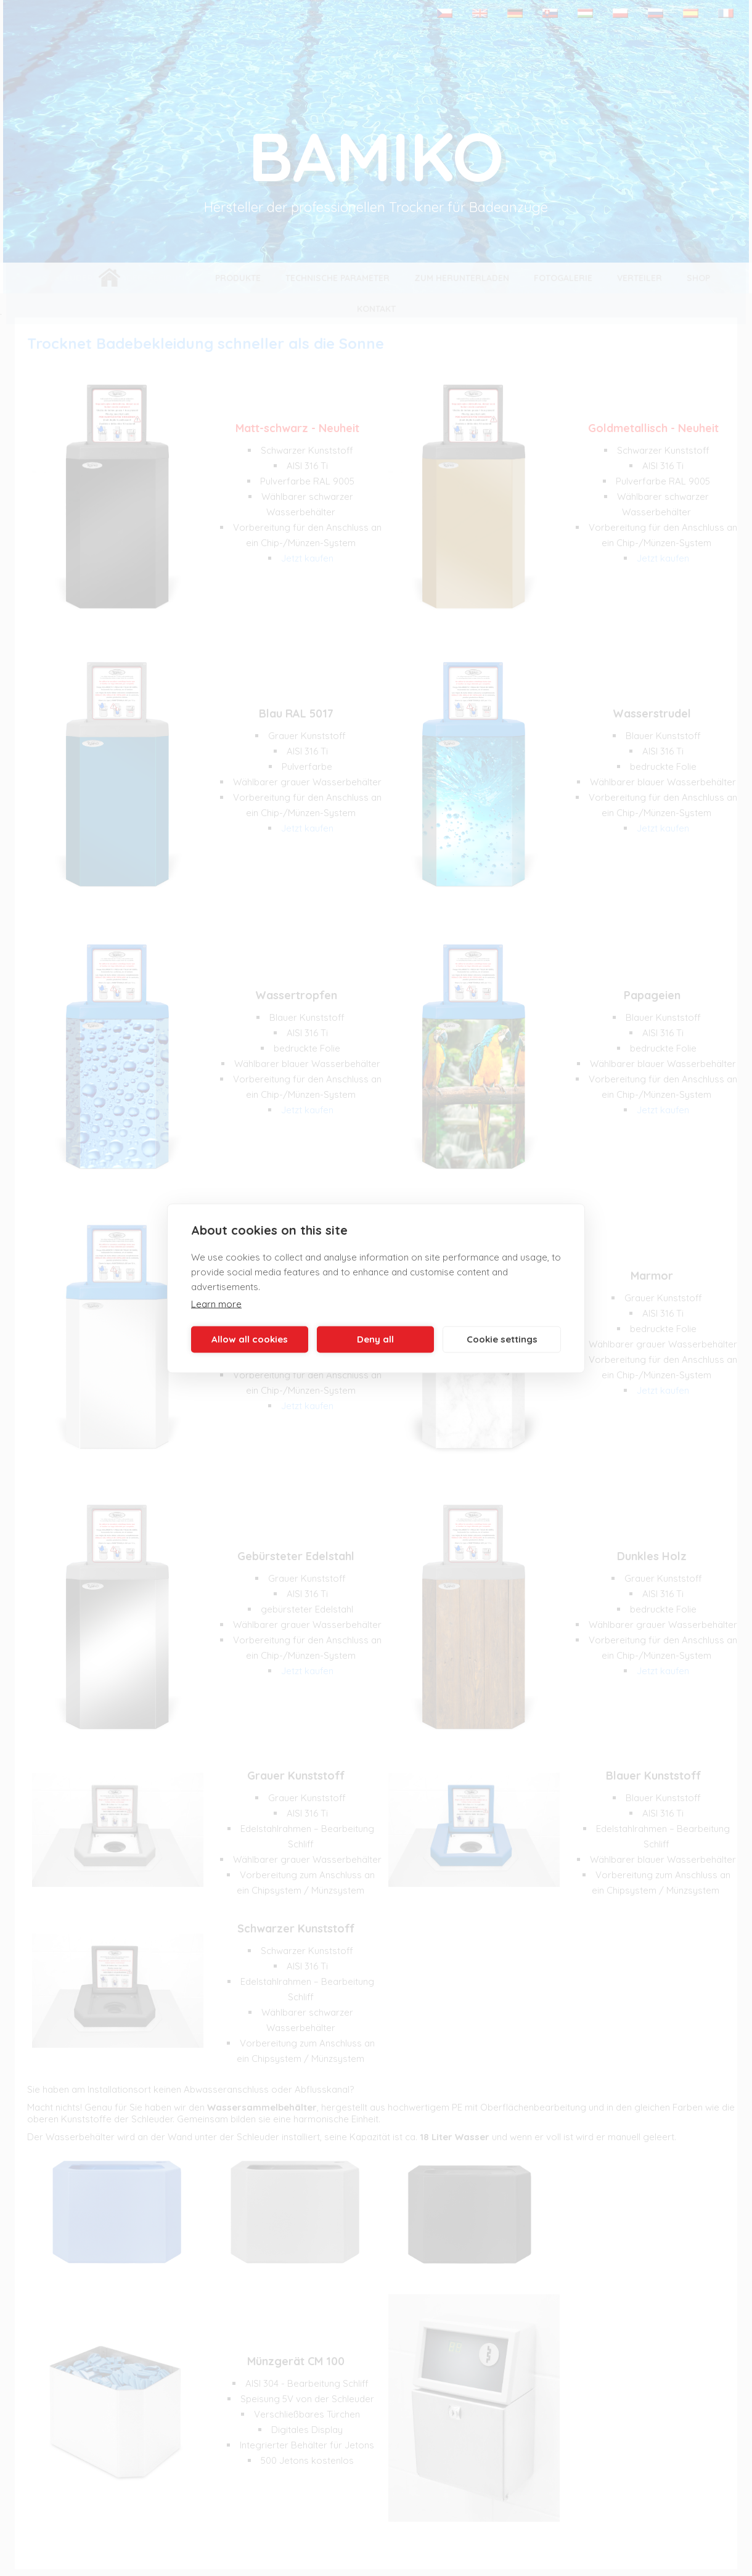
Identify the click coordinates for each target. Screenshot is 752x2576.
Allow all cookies (249, 1339)
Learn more (216, 1303)
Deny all (375, 1339)
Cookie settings (502, 1339)
